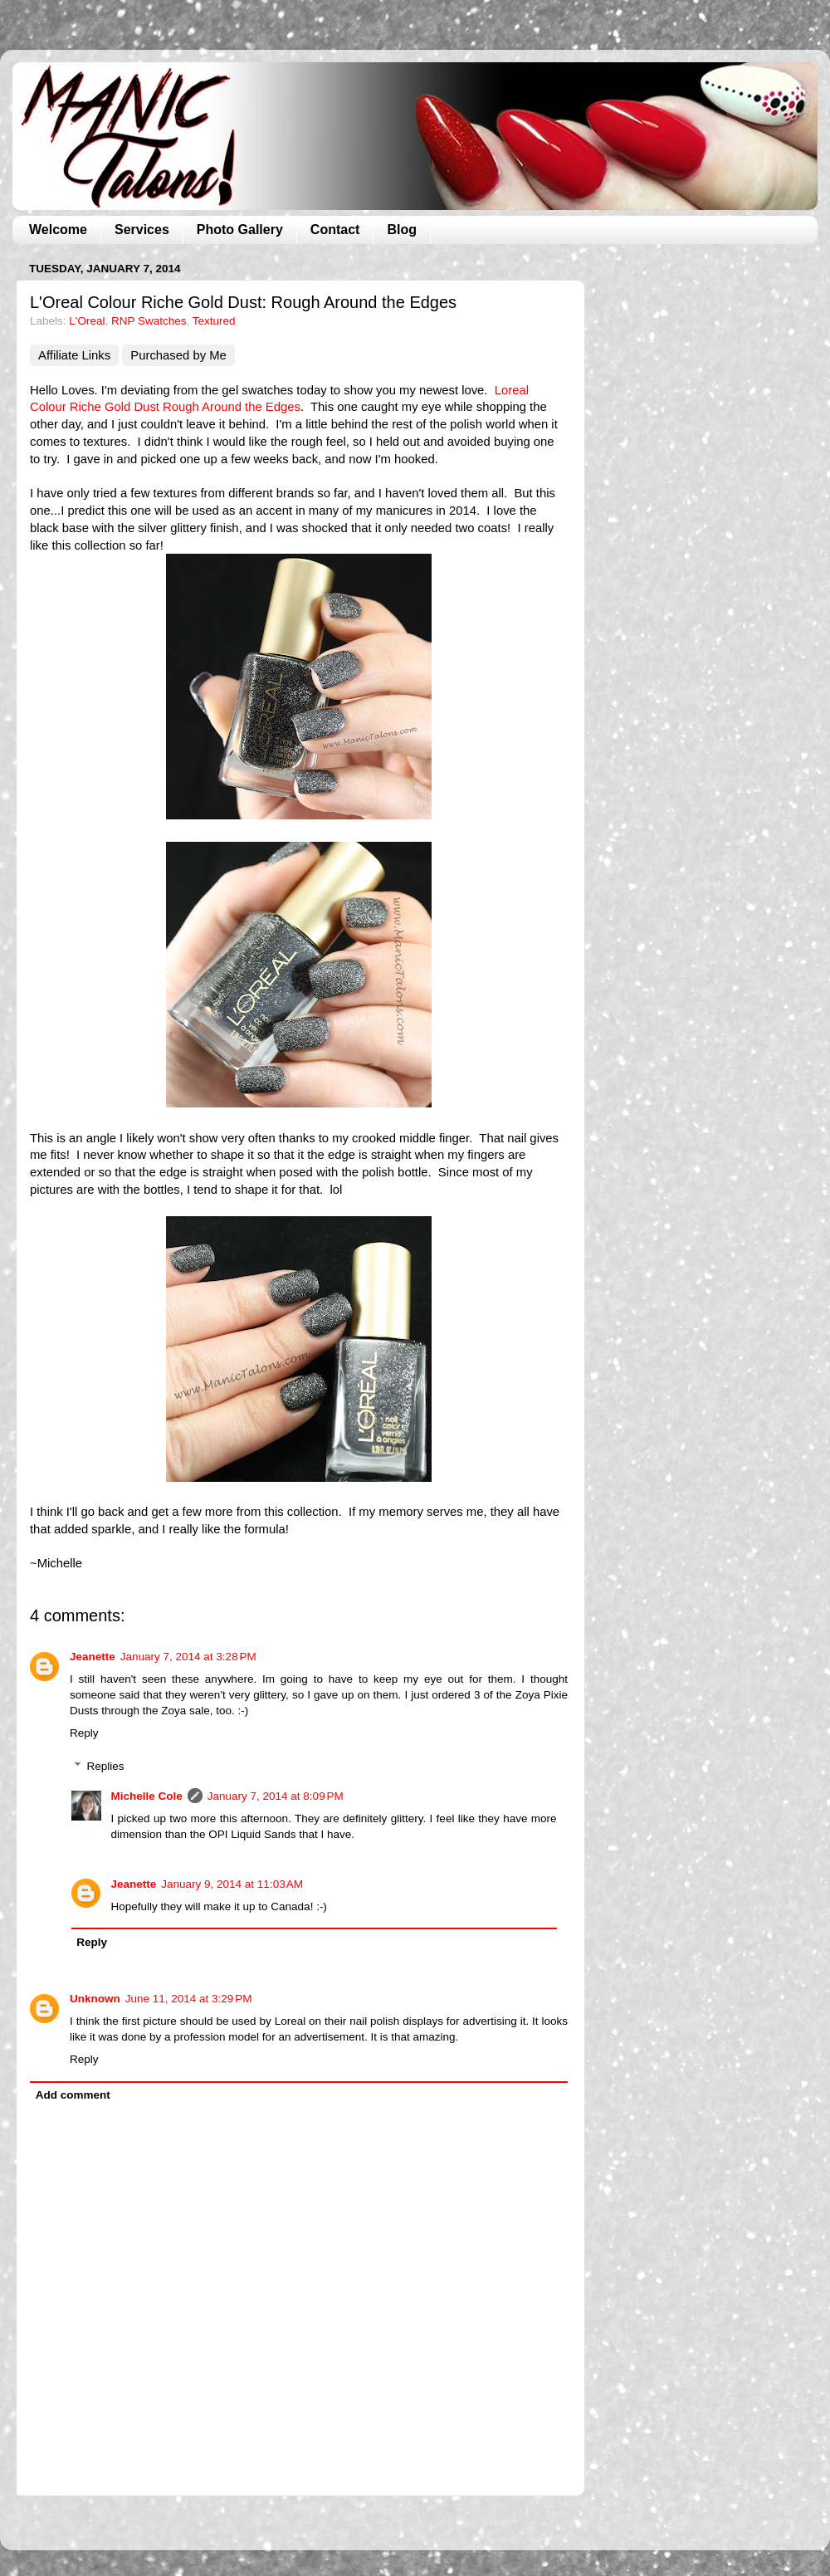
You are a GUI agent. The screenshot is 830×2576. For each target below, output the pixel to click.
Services (142, 229)
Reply (84, 1733)
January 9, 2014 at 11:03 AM (232, 1884)
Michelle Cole (147, 1796)
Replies (105, 1766)
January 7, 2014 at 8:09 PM (276, 1796)
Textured (214, 321)
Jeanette (92, 1656)
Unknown (95, 1998)
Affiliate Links (74, 355)
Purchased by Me (178, 355)
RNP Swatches (149, 321)
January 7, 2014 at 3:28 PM (188, 1656)
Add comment (73, 2095)
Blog (402, 229)
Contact (335, 229)
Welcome (58, 229)
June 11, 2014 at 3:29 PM (188, 1998)
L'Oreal (87, 321)
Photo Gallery (240, 229)
